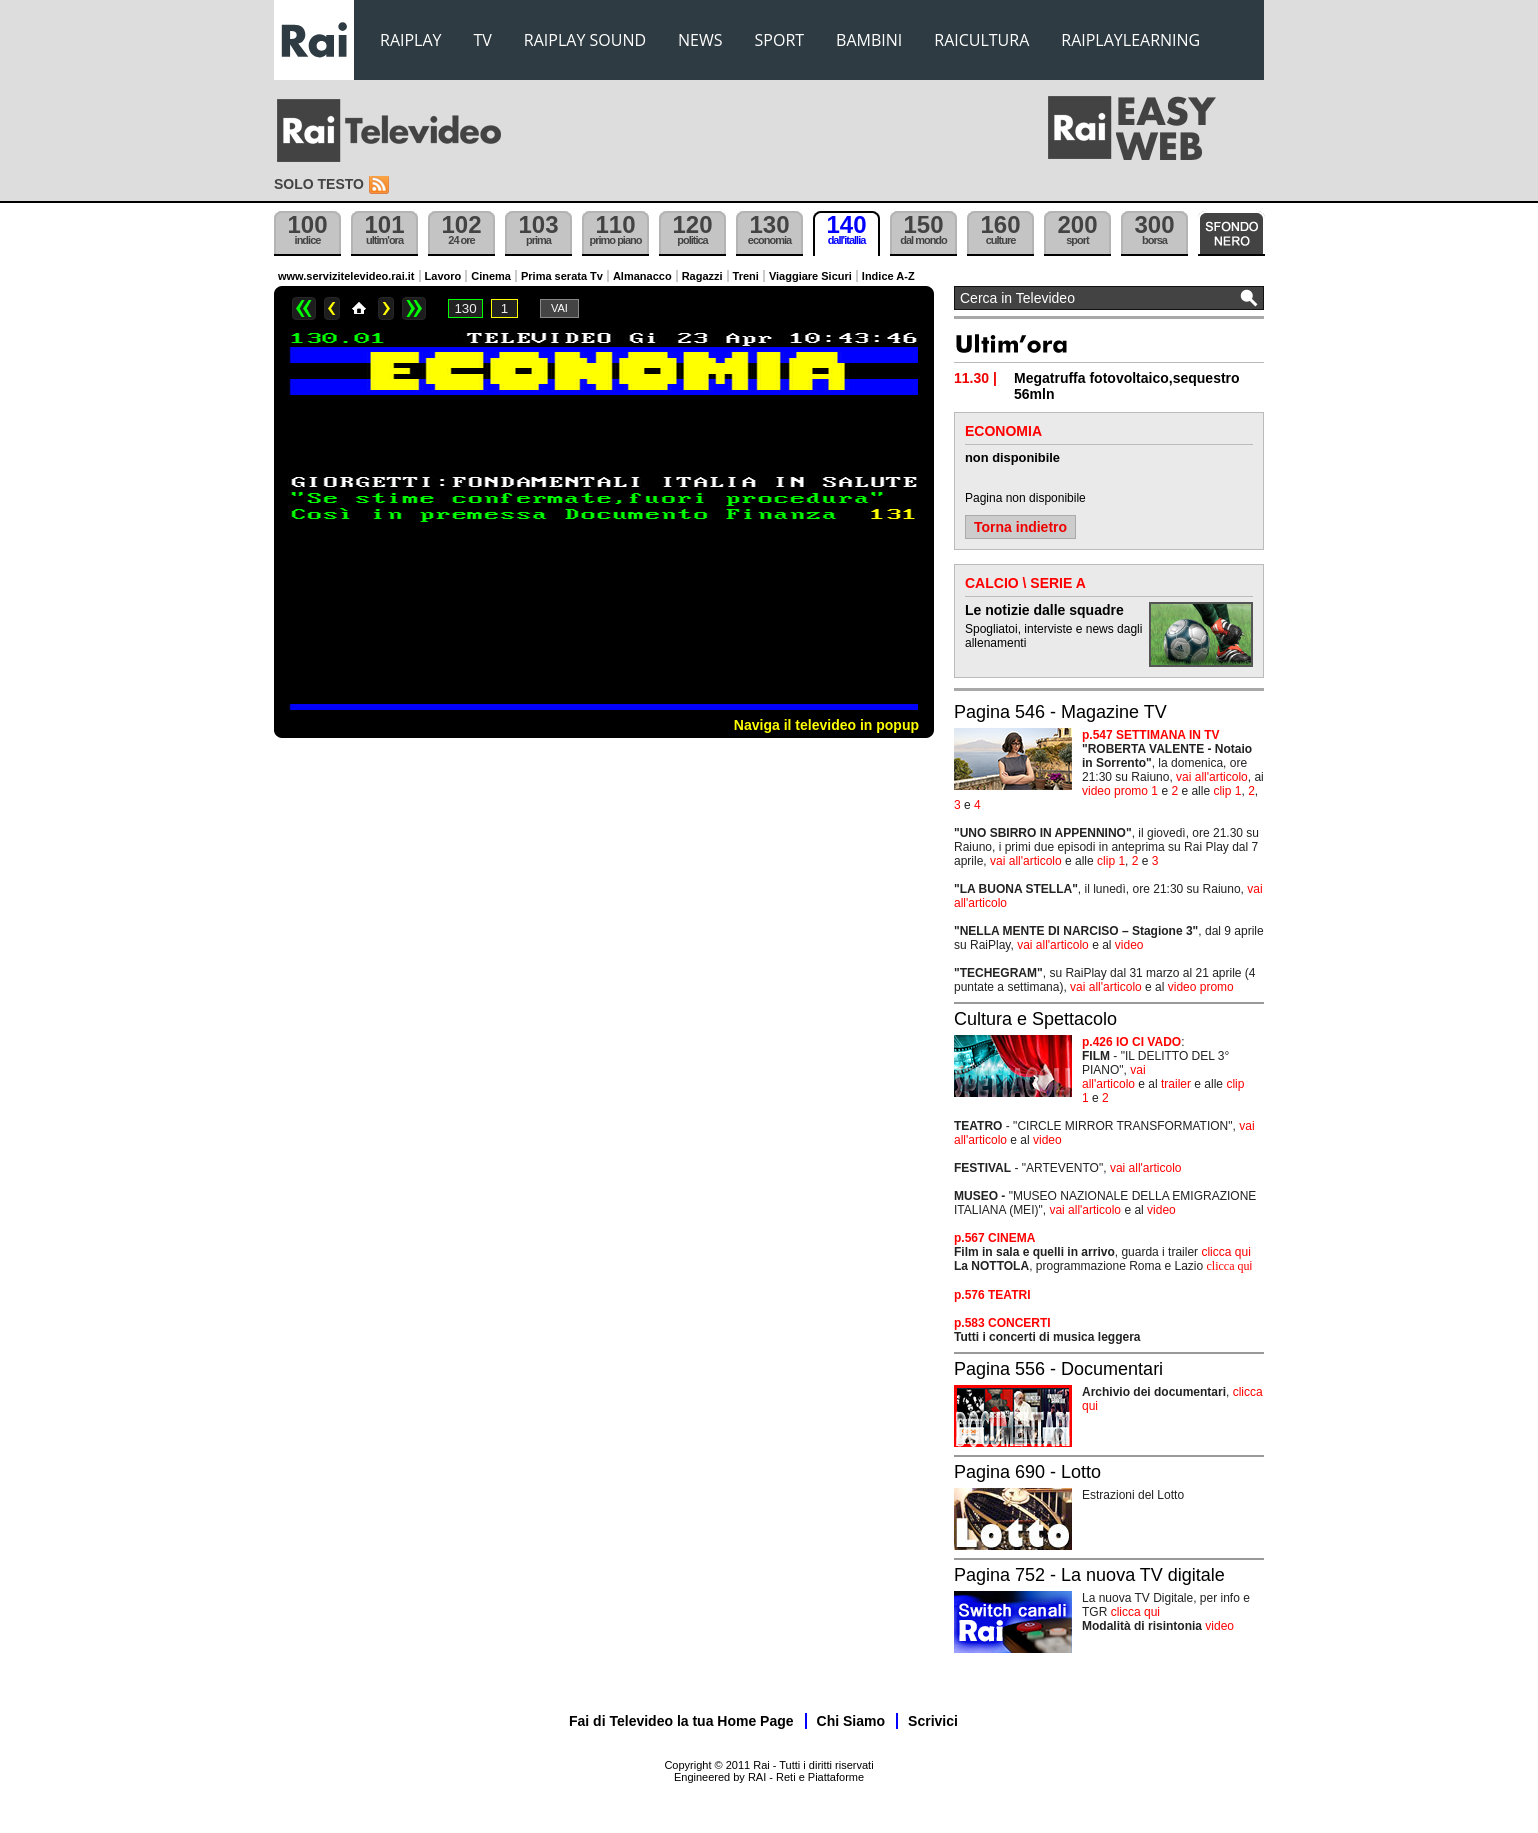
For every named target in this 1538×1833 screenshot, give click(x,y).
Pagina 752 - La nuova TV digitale (1089, 1575)
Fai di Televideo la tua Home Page (681, 1721)
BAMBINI (869, 40)
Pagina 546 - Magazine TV (1060, 712)
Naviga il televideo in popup (826, 725)
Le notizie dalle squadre (1044, 610)
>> (414, 308)
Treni (746, 276)
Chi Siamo (851, 1721)
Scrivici (933, 1721)
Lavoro (443, 276)
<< (304, 308)
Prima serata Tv (562, 276)
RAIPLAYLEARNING (1130, 40)
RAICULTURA (981, 40)
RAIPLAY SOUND (585, 40)
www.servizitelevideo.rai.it (346, 276)
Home (359, 308)
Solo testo (319, 184)
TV (483, 40)
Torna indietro (1020, 527)
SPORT (780, 40)
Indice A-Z (888, 276)
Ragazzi (702, 276)
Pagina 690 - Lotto (1027, 1472)
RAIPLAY (411, 40)
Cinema (491, 276)
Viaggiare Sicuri (810, 276)
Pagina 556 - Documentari (1058, 1369)
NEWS (700, 40)
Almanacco (642, 276)
